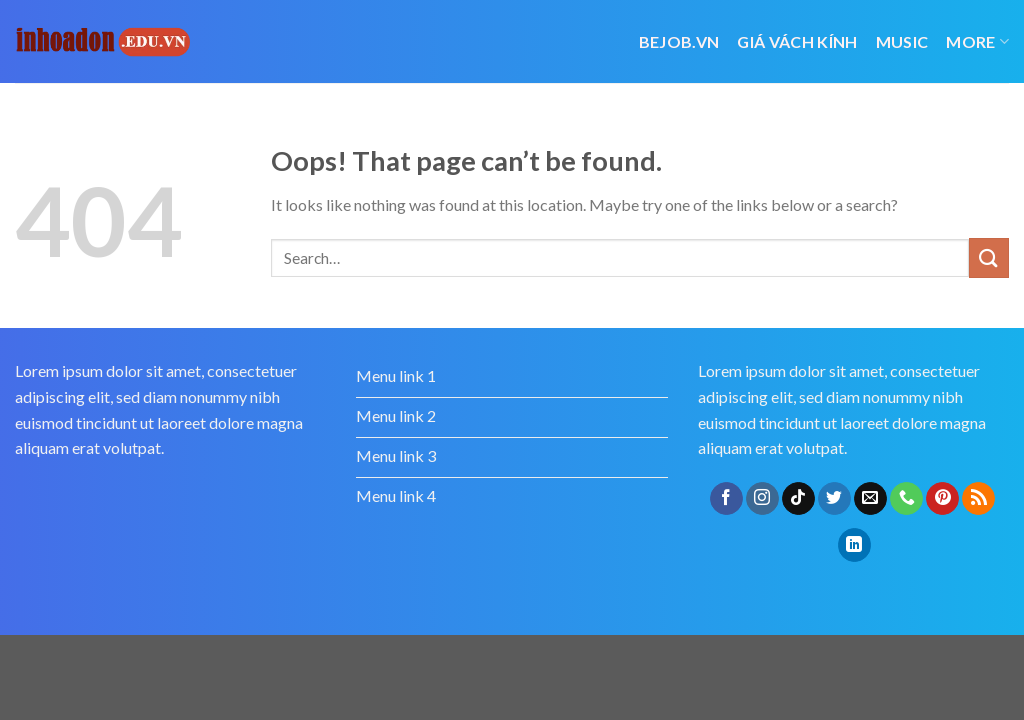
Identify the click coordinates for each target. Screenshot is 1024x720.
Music (902, 41)
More (977, 41)
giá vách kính (797, 41)
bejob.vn (679, 41)
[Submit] (989, 257)
